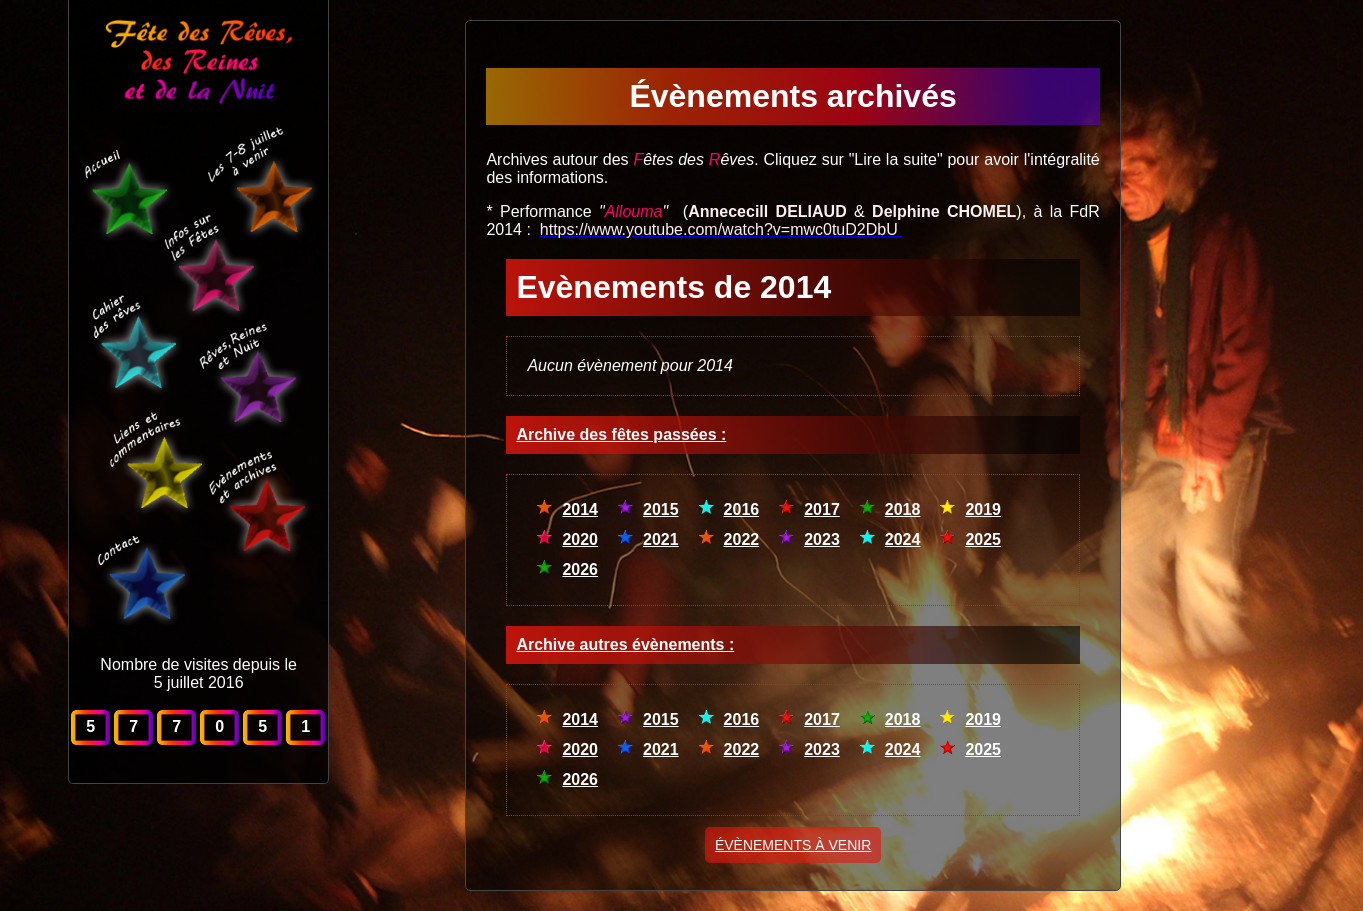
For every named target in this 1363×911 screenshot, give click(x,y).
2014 (580, 509)
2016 (742, 509)
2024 (903, 539)
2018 (903, 509)
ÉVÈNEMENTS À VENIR (793, 845)
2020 (580, 539)
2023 (822, 539)
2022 (742, 539)
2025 (983, 539)
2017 (822, 509)
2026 (580, 569)
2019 (983, 509)
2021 (661, 539)
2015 (661, 509)
